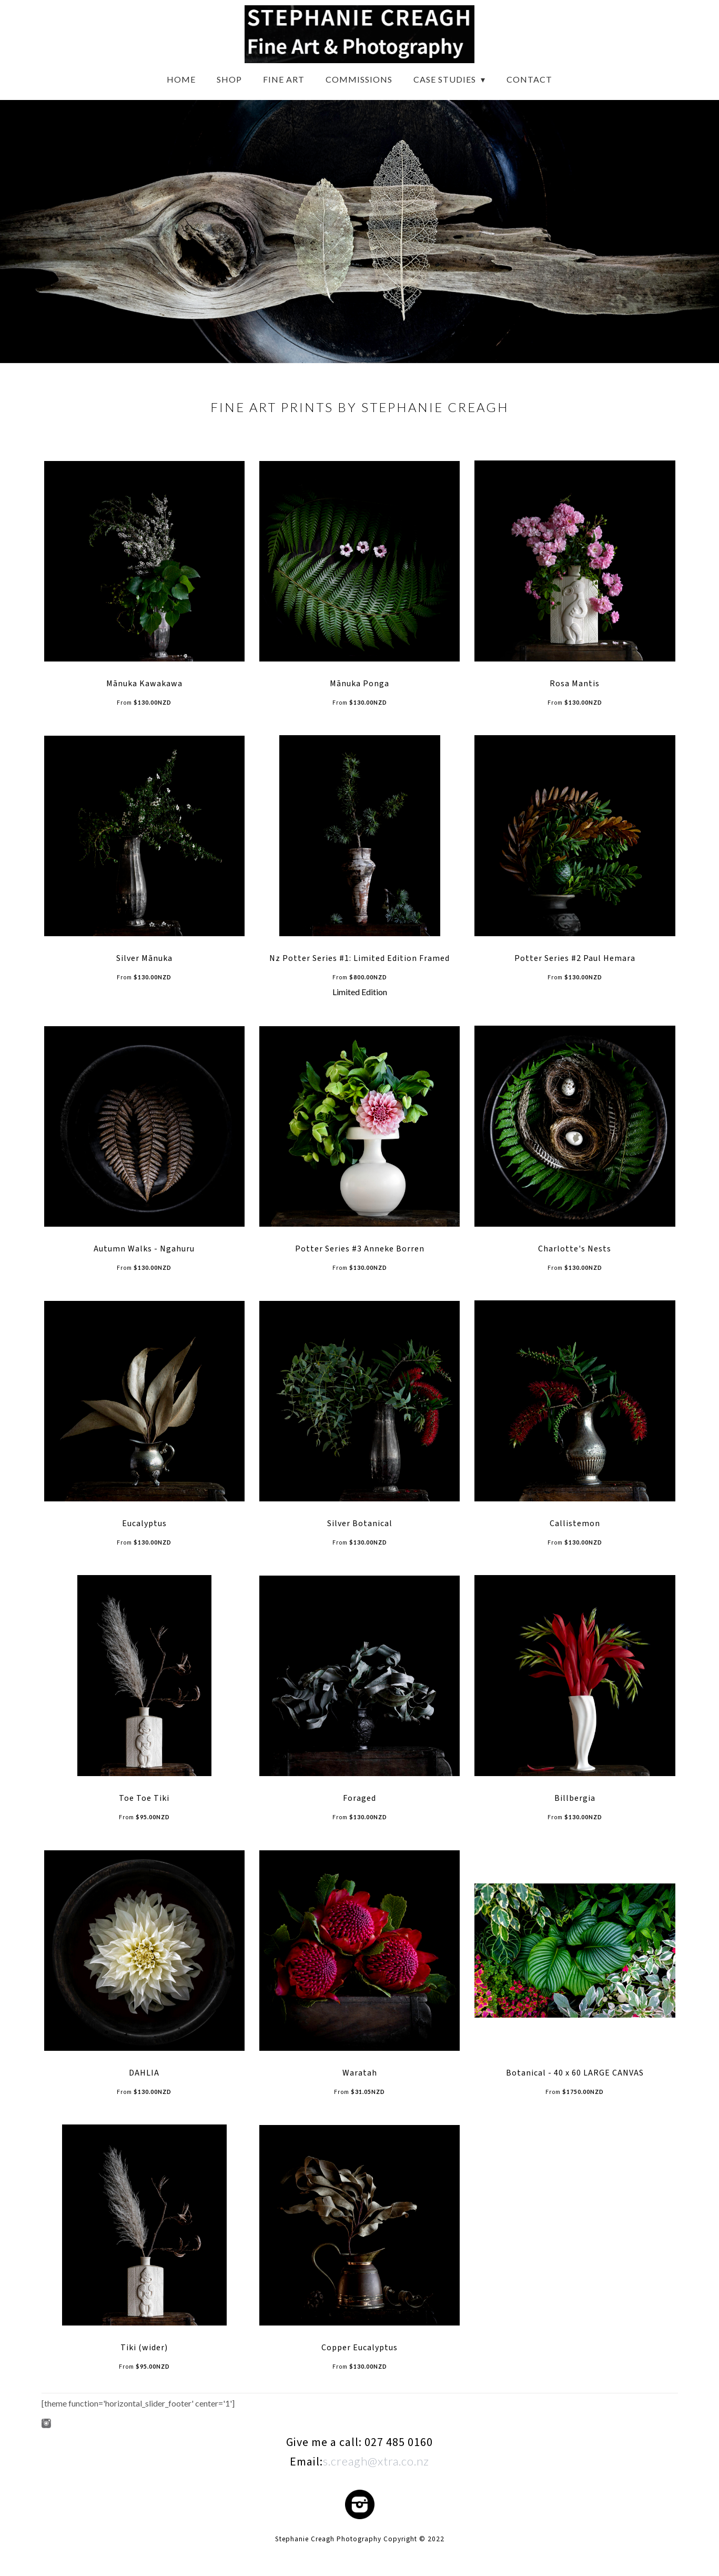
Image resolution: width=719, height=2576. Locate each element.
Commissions (359, 79)
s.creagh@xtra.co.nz (376, 2461)
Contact (529, 79)
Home (181, 79)
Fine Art (284, 79)
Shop (229, 79)
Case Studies (445, 79)
